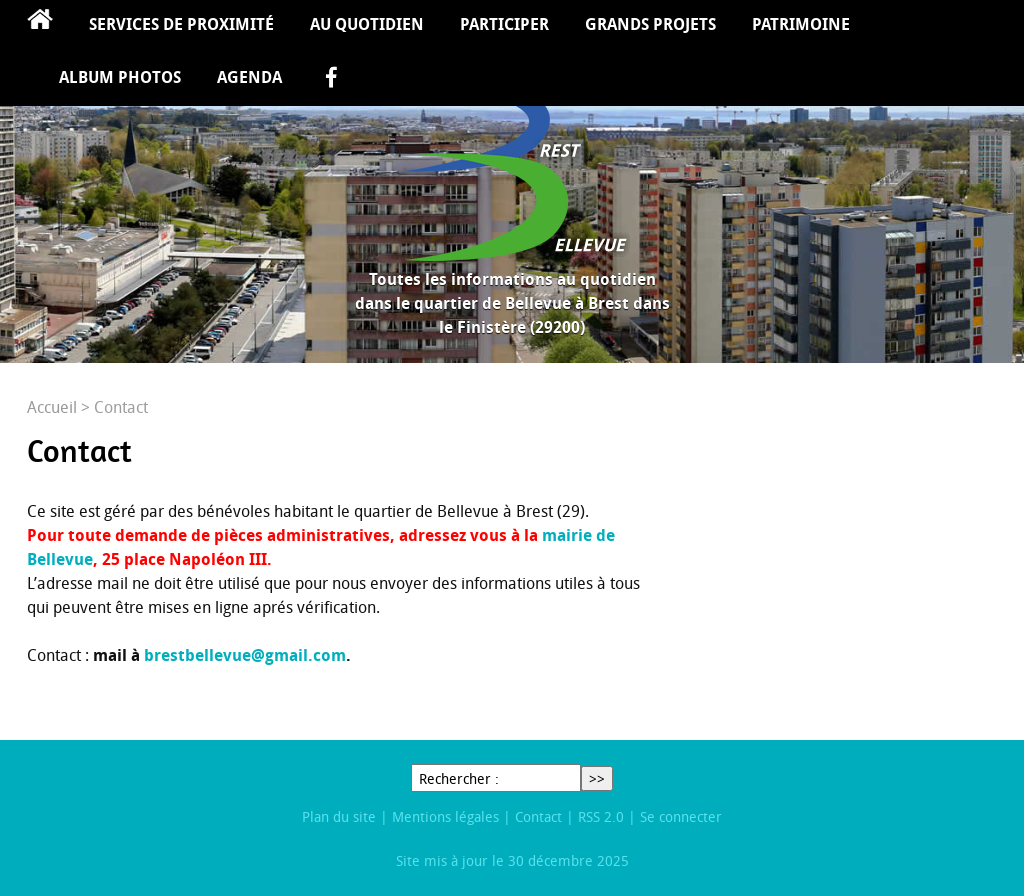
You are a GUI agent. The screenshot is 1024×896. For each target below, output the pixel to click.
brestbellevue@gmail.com (245, 655)
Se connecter (681, 816)
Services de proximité (181, 24)
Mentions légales (445, 816)
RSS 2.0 (601, 816)
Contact (538, 816)
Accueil (40, 26)
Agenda (249, 77)
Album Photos (120, 77)
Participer (504, 24)
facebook (331, 79)
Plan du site (339, 816)
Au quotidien (367, 24)
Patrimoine (801, 24)
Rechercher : (459, 778)
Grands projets (650, 24)
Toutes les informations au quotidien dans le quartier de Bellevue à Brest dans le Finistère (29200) (512, 303)
